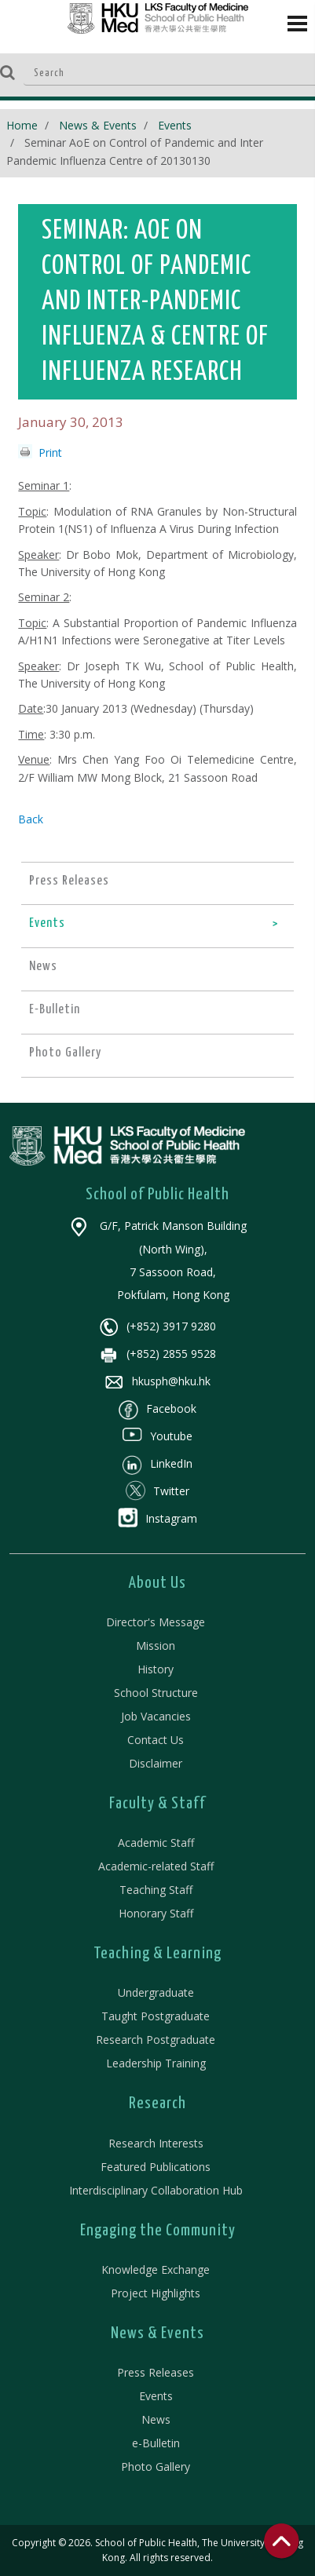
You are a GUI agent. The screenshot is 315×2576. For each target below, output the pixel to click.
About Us (157, 1583)
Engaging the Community (158, 2230)
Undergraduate (156, 1992)
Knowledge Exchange (155, 2269)
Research (157, 2103)
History (155, 1669)
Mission (155, 1645)
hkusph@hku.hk (157, 1381)
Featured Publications (156, 2166)
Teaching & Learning (157, 1953)
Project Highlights (155, 2293)
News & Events (98, 125)
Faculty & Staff (157, 1804)
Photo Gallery (155, 2466)
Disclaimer (155, 1763)
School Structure (156, 1692)
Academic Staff (156, 1842)
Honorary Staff (156, 1913)
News (155, 2419)
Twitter (157, 1490)
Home (22, 125)
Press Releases (155, 2372)
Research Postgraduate (155, 2039)
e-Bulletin (156, 2443)
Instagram (157, 1518)
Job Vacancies (156, 1716)
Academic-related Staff (156, 1866)
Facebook (157, 1408)
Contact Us (155, 1739)
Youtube (157, 1435)
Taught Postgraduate (155, 2016)
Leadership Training (156, 2063)
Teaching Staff (155, 1889)
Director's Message (155, 1622)
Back (30, 819)
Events (175, 125)
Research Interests (155, 2143)
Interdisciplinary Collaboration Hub (156, 2190)
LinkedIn (157, 1463)
